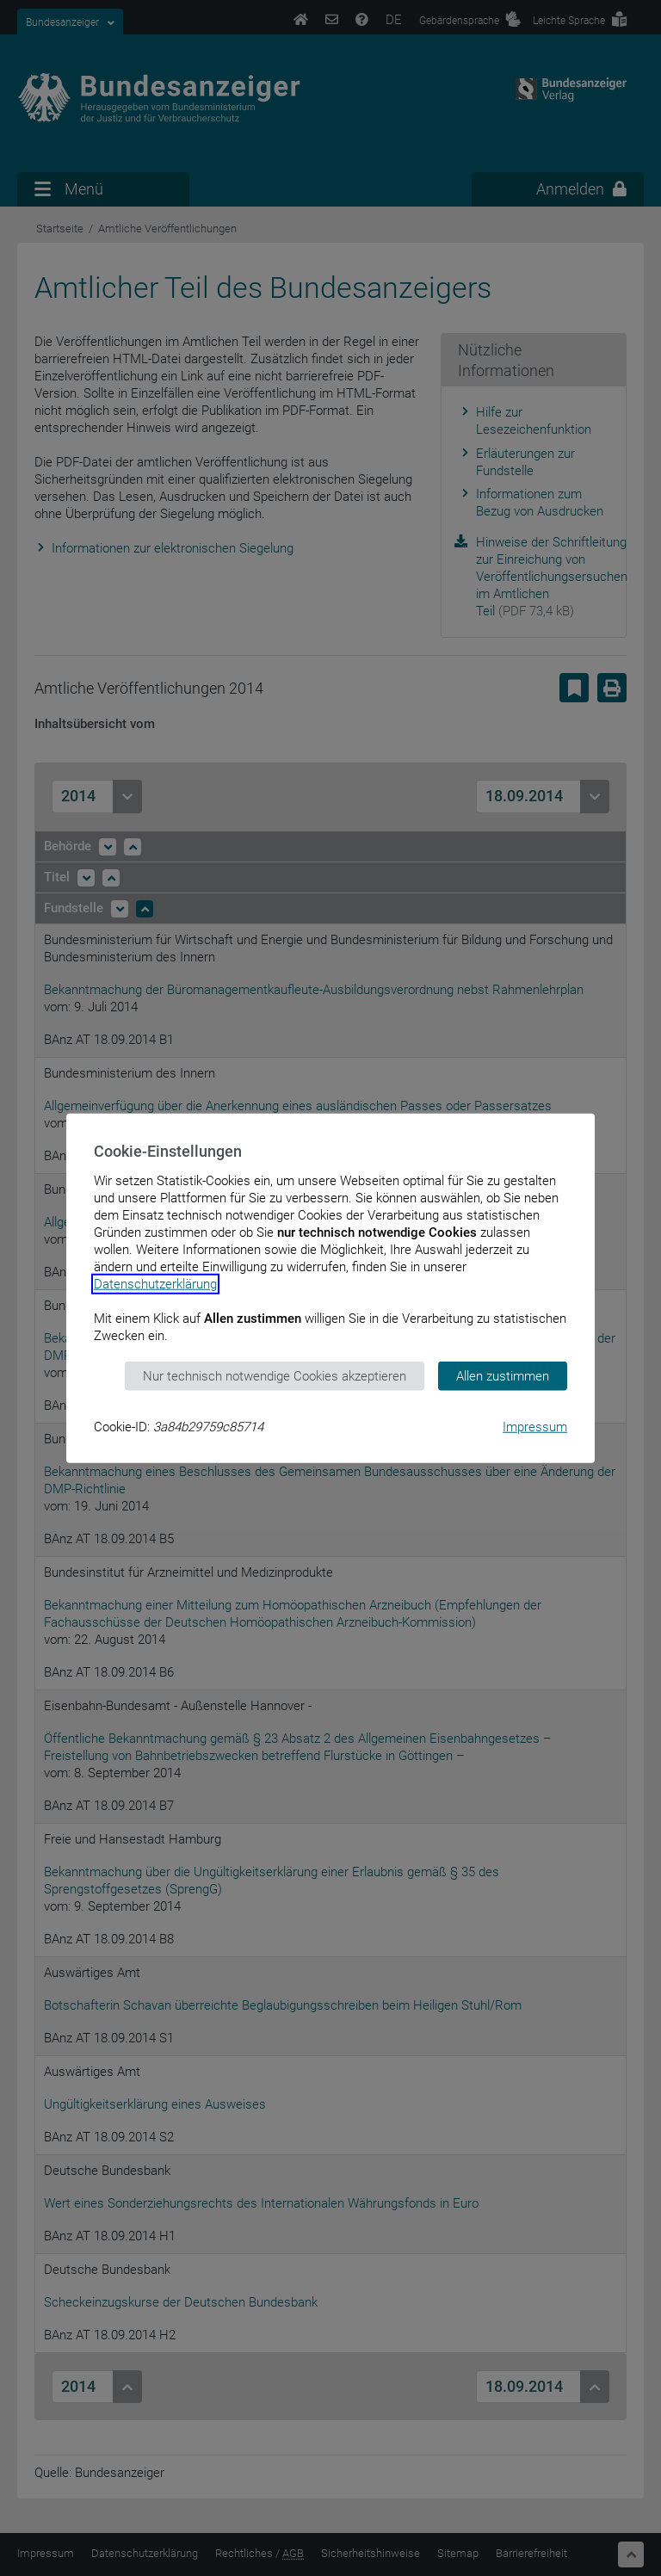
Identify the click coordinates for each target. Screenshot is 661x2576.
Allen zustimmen (502, 1375)
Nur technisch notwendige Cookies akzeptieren (274, 1375)
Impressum (535, 1427)
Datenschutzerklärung (155, 1283)
